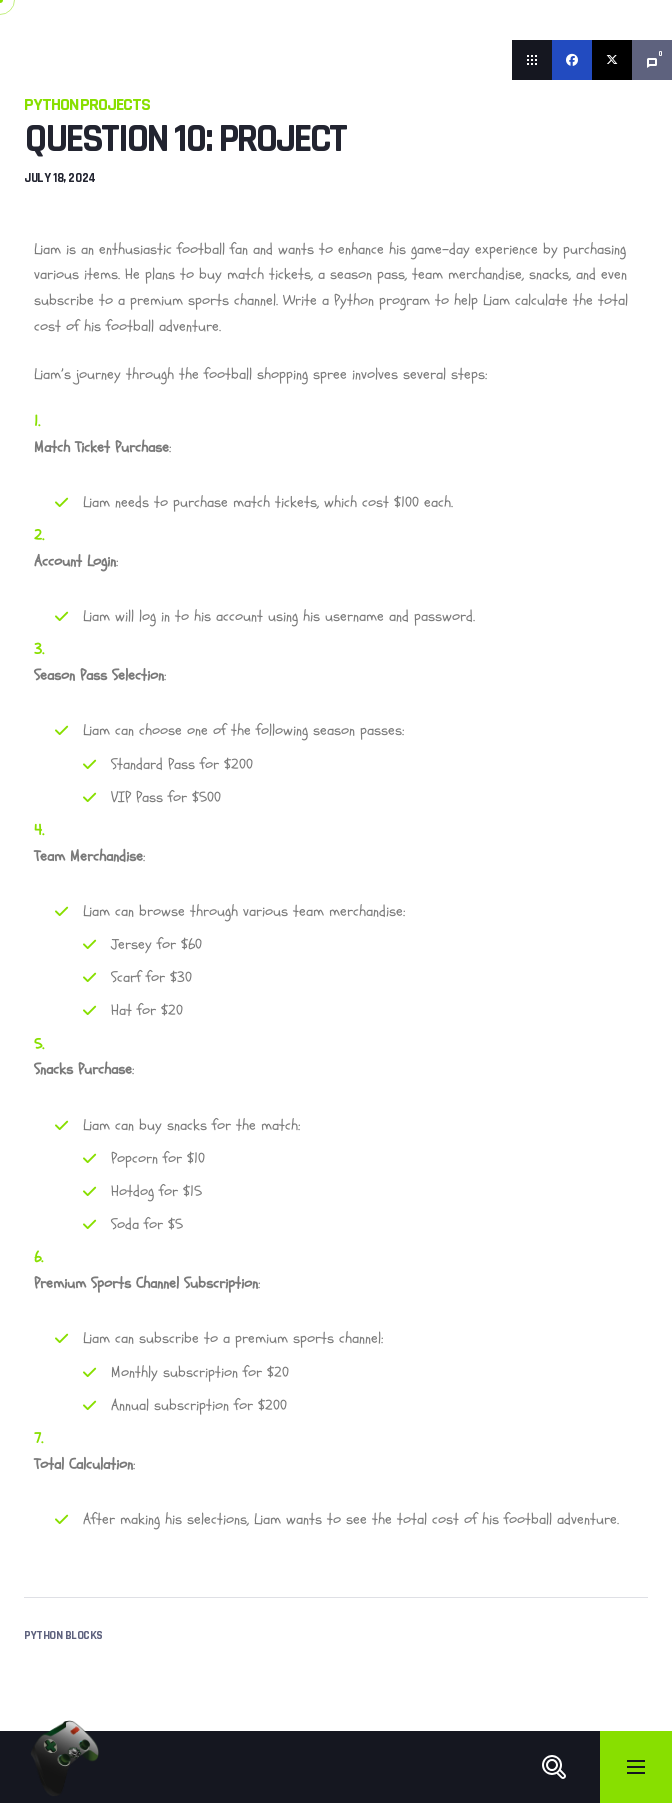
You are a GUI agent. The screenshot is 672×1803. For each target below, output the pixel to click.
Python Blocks (63, 1635)
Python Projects (87, 104)
